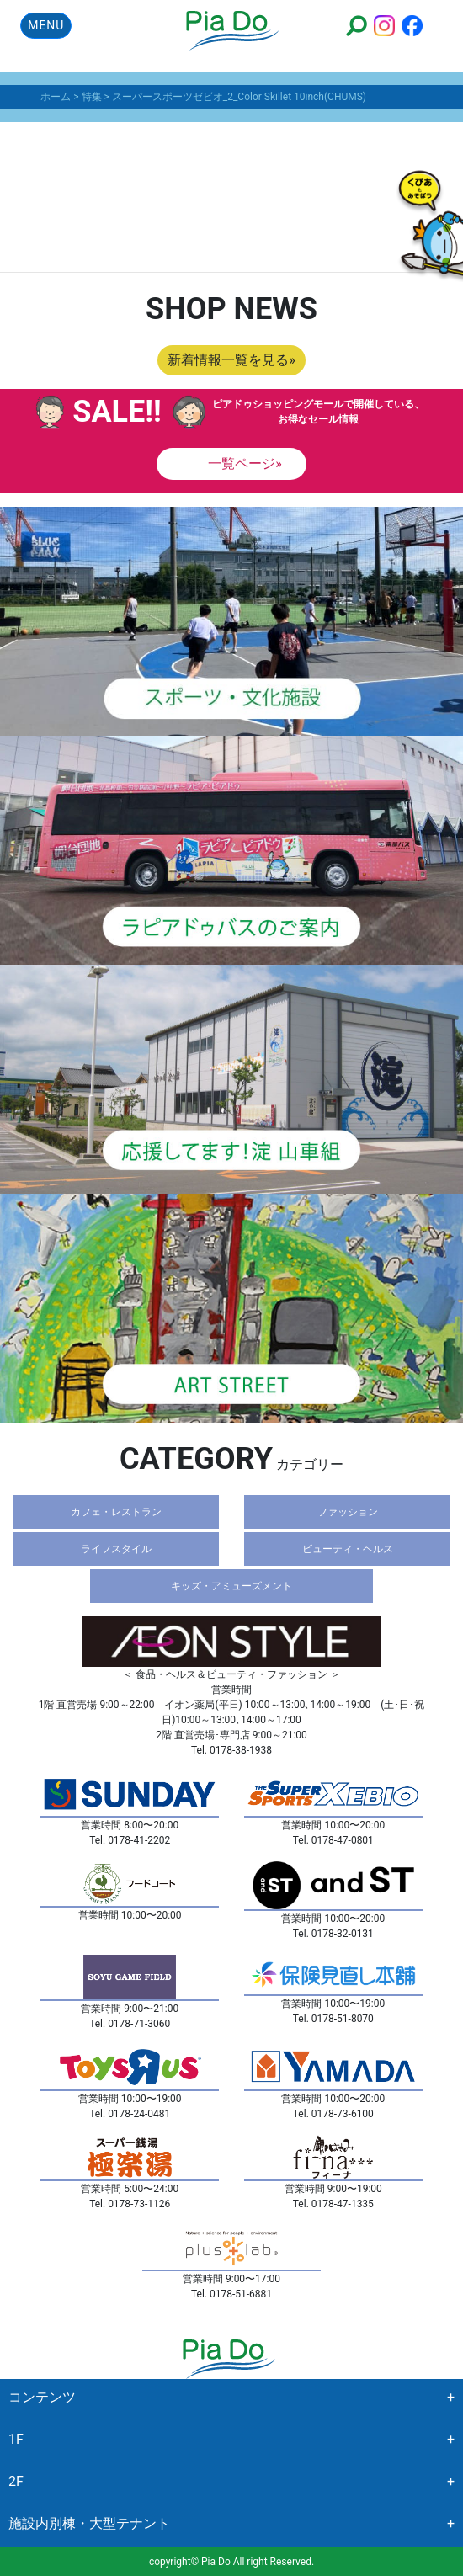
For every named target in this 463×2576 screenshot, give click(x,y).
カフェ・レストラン (116, 1512)
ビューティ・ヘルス (347, 1549)
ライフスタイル (116, 1549)
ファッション (347, 1512)
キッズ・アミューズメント (231, 1586)
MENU (46, 25)
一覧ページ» (243, 463)
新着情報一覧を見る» (231, 360)
